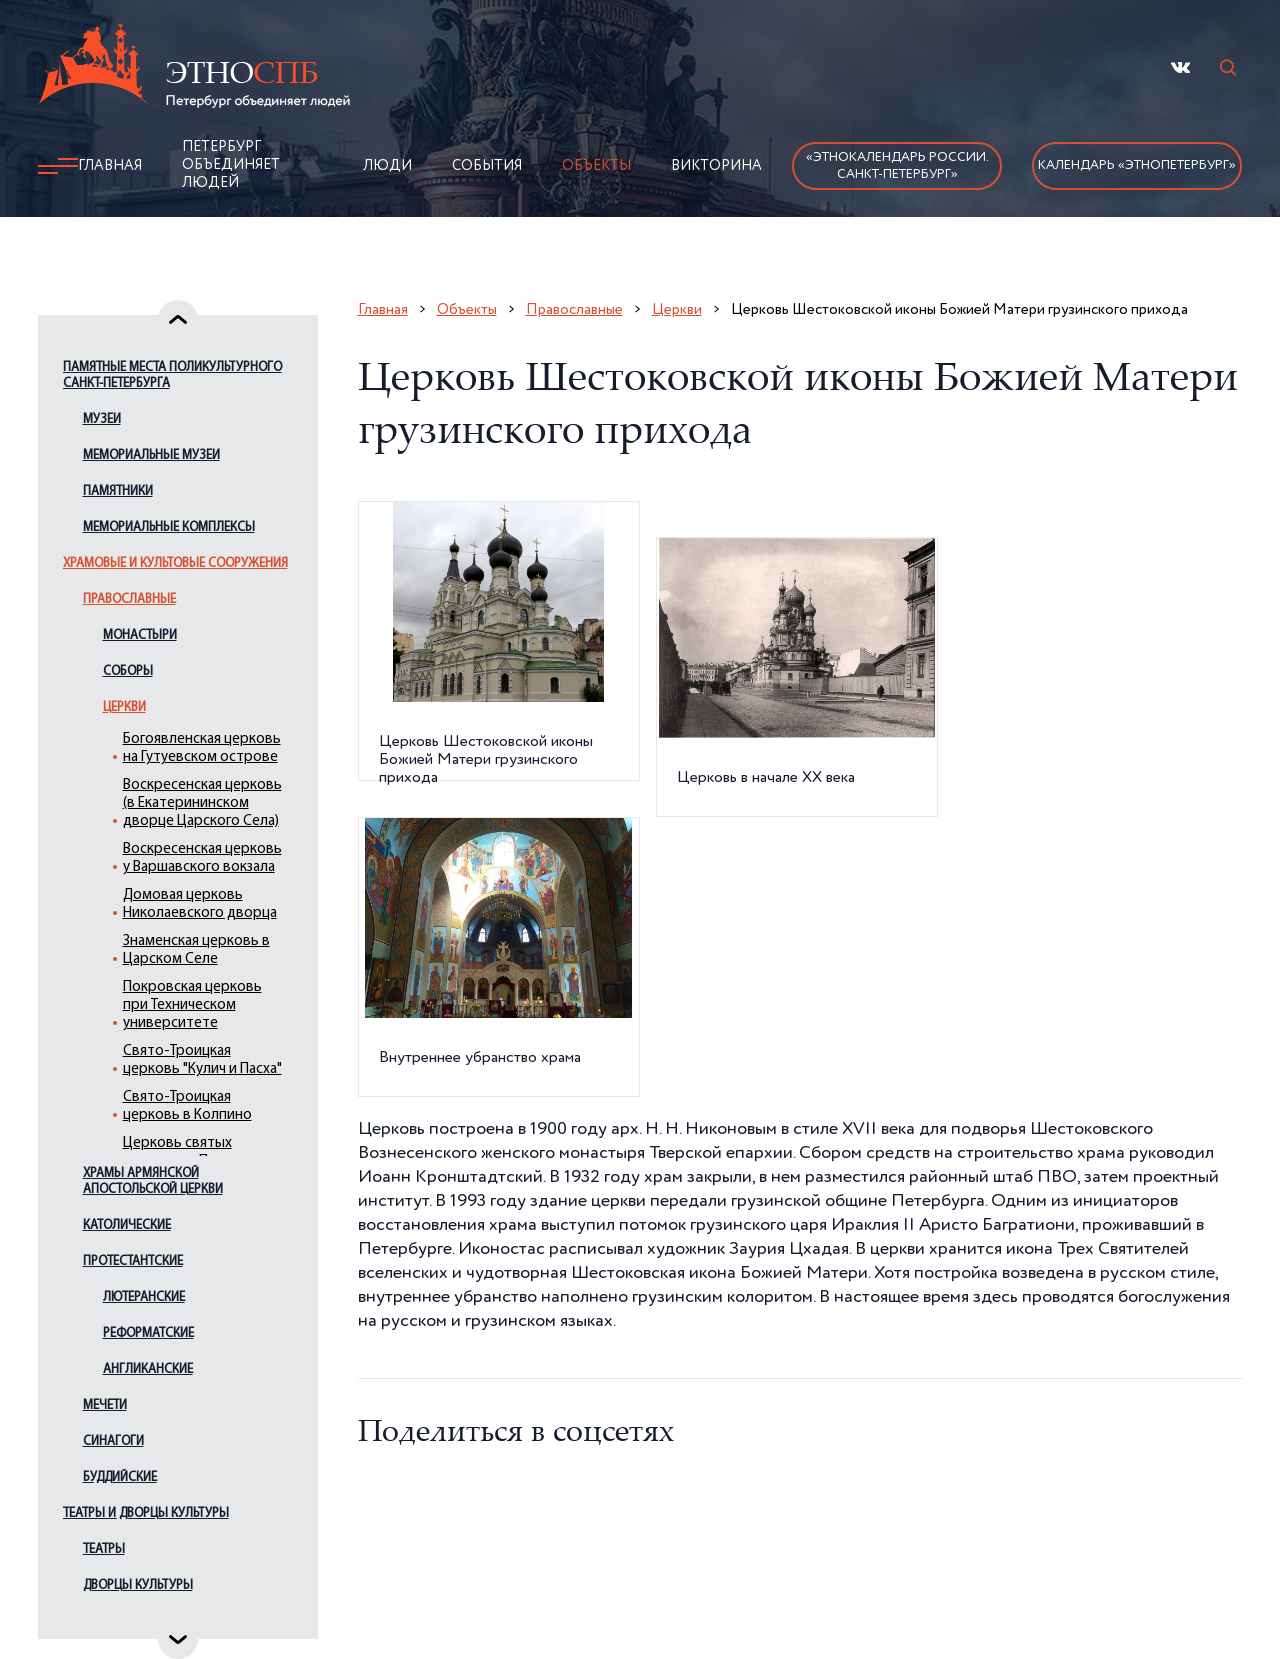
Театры (104, 1549)
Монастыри (140, 635)
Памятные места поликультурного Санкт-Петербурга (172, 375)
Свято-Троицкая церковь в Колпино (187, 1106)
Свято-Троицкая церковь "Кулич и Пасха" (202, 1060)
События (487, 166)
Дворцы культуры (138, 1585)
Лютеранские (144, 1297)
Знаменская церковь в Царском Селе (196, 950)
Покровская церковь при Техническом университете (192, 1005)
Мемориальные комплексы (169, 527)
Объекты (596, 166)
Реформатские (148, 1333)
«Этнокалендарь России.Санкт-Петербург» (897, 166)
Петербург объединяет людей (231, 165)
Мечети (105, 1405)
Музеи (102, 419)
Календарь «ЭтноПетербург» (1137, 165)
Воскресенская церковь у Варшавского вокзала (202, 858)
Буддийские (120, 1477)
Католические (127, 1225)
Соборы (128, 671)
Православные (129, 599)
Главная (110, 166)
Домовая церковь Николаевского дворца (200, 904)
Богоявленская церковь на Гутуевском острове (202, 748)
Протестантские (133, 1261)
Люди (387, 166)
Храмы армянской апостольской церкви (153, 1181)
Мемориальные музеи (151, 455)
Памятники (118, 491)
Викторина (716, 166)
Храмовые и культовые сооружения (175, 563)
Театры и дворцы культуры (146, 1513)
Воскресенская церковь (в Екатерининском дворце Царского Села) (202, 803)
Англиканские (148, 1369)
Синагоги (113, 1441)
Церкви (124, 707)
